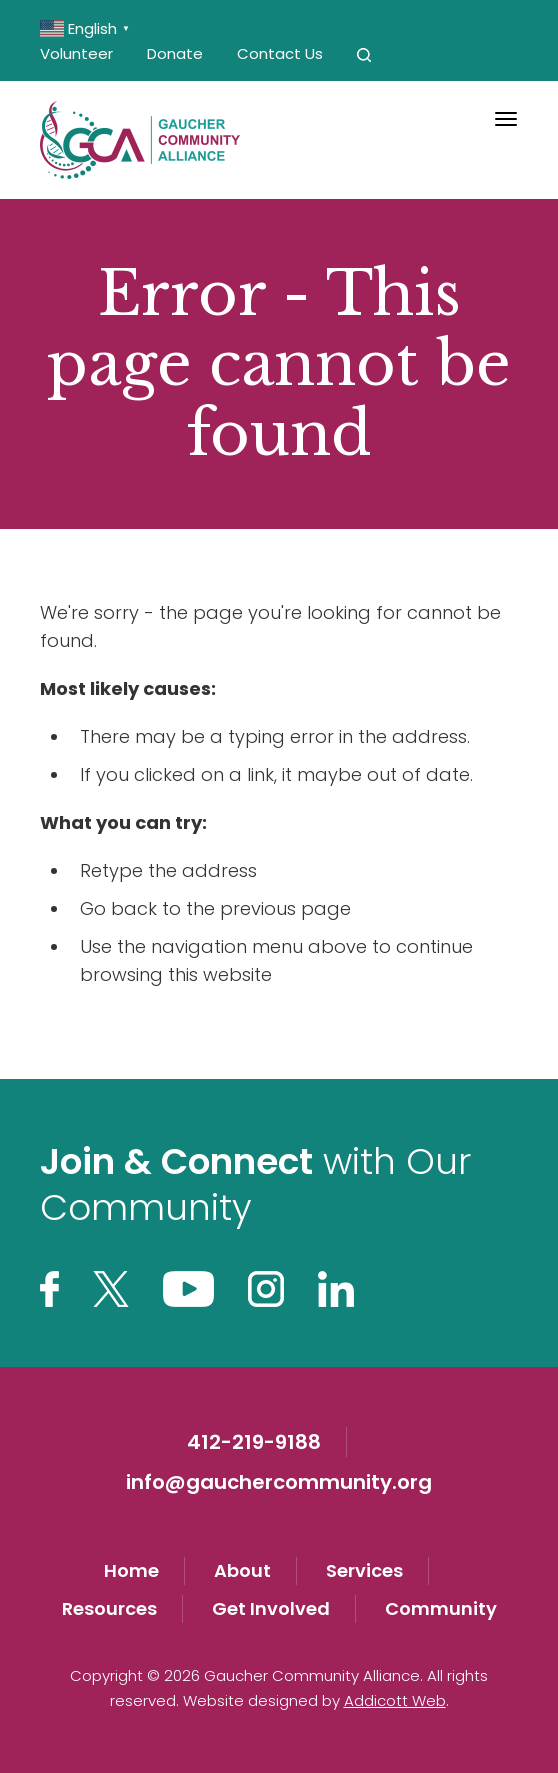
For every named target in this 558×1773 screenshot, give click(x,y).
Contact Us (280, 53)
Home (131, 1570)
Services (364, 1570)
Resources (109, 1608)
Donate (175, 53)
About (242, 1570)
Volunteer (76, 53)
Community (441, 1608)
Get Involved (271, 1608)
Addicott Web (395, 1700)
